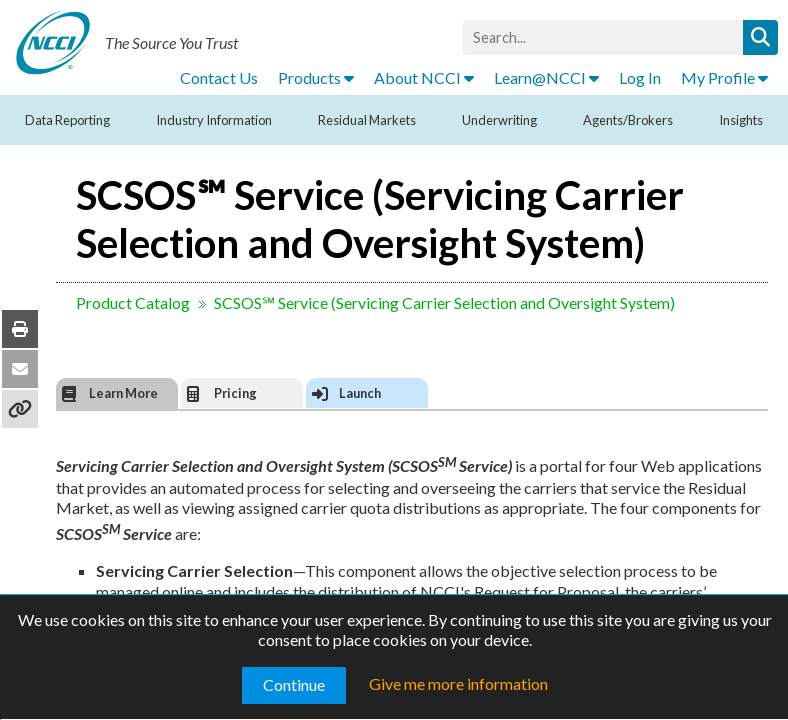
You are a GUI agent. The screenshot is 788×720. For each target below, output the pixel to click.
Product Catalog (133, 302)
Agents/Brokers (628, 120)
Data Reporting (67, 120)
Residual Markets (367, 120)
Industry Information (214, 120)
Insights (741, 120)
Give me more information (458, 683)
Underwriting (499, 120)
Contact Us (219, 77)
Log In (640, 77)
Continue (294, 684)
